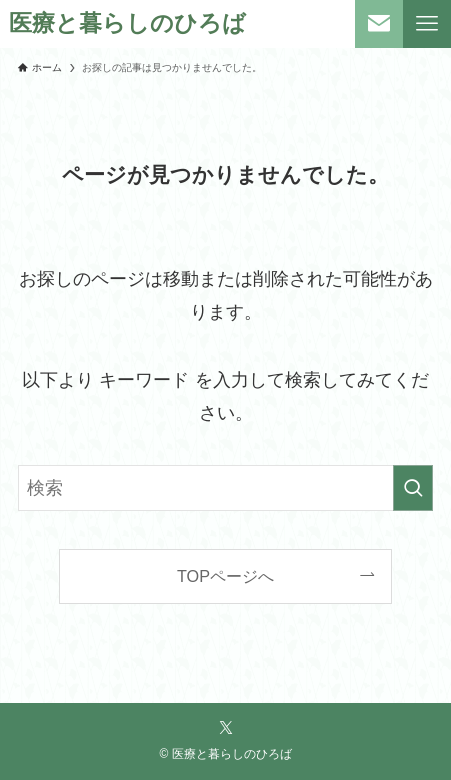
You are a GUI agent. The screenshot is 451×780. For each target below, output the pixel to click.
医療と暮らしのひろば (127, 24)
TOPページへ (225, 576)
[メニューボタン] (427, 24)
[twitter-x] (226, 728)
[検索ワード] (225, 488)
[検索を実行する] (413, 488)
